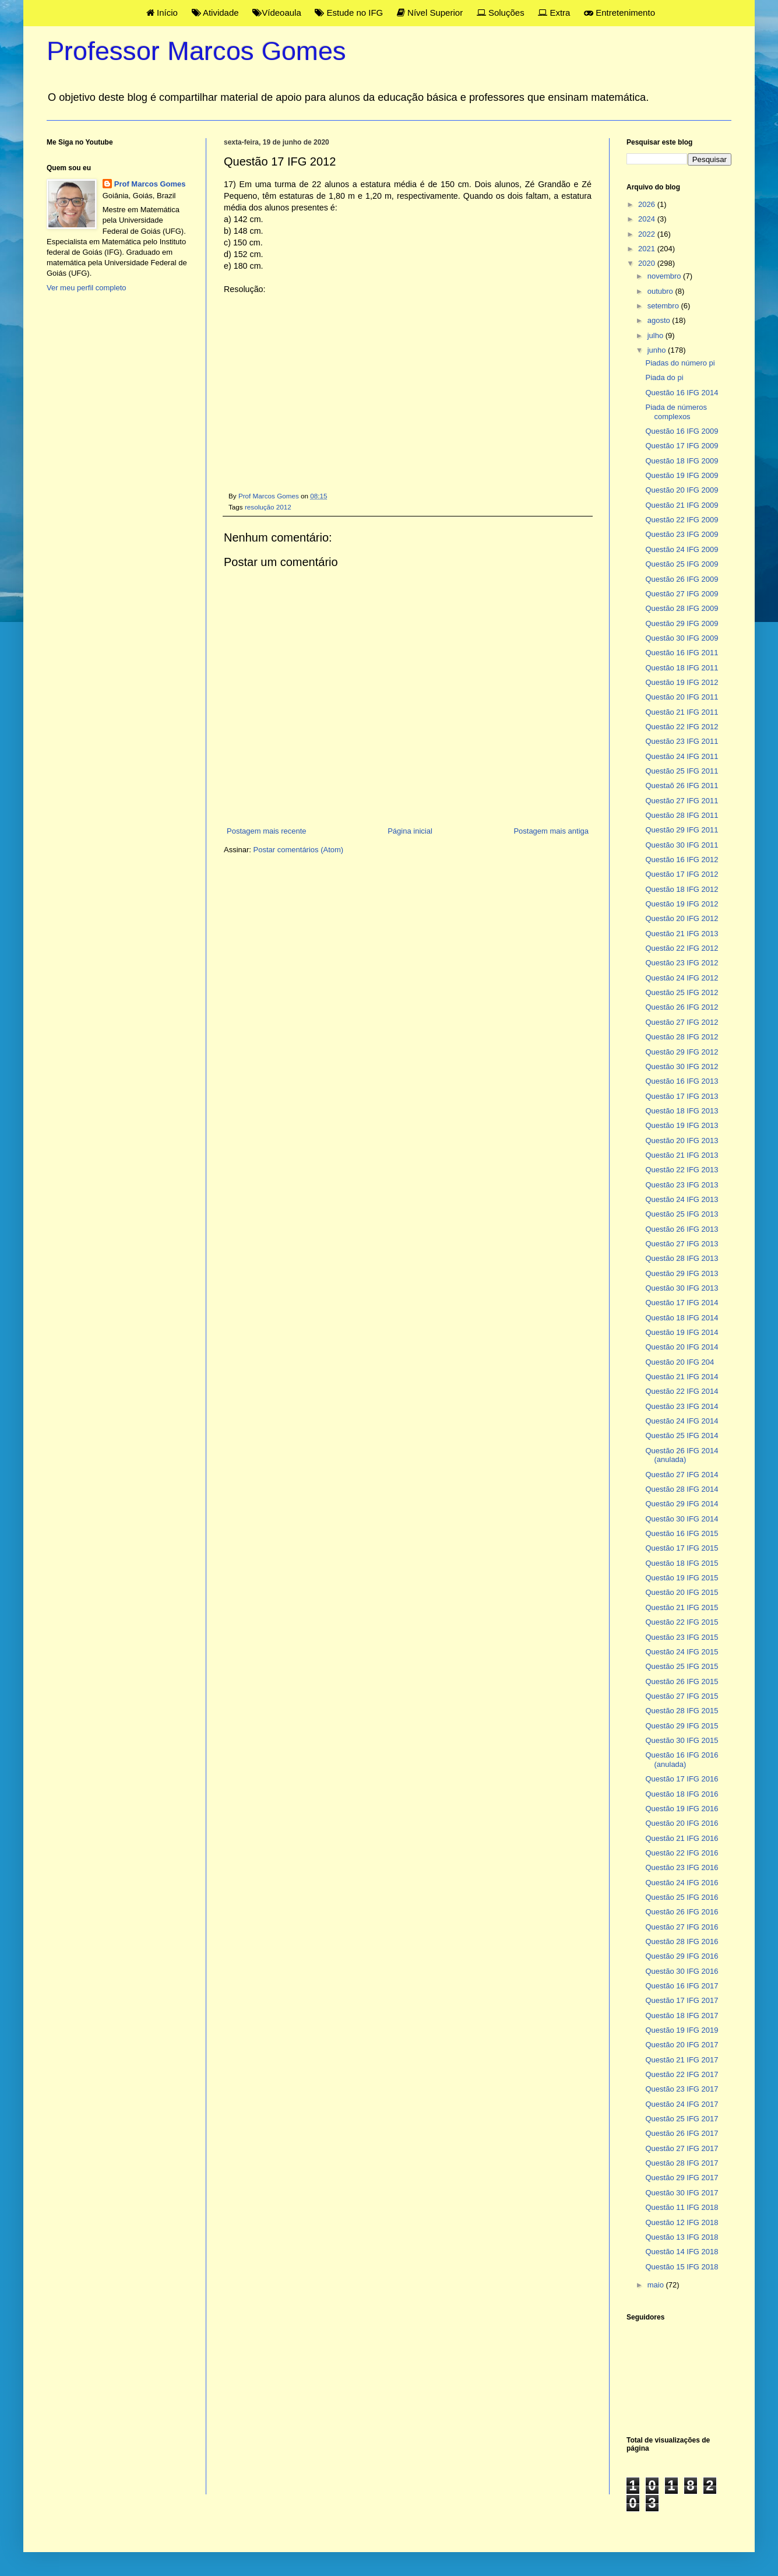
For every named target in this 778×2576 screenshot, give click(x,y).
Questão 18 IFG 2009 (681, 460)
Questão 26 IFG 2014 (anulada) (681, 1455)
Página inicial (410, 831)
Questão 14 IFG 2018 (681, 2251)
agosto (660, 320)
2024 (647, 219)
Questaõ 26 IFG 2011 (681, 785)
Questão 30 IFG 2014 (681, 1518)
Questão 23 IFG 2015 (681, 1637)
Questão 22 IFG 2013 (681, 1169)
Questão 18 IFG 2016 (681, 1794)
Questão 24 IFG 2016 (681, 1882)
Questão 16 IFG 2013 (681, 1081)
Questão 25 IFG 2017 (681, 2118)
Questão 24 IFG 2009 (681, 549)
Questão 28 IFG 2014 (681, 1489)
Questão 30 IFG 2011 (681, 845)
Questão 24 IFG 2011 (681, 756)
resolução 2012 (268, 507)
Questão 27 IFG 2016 (681, 1927)
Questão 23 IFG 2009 (681, 534)
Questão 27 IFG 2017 (681, 2148)
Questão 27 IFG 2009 (681, 593)
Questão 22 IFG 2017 (681, 2074)
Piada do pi (664, 377)
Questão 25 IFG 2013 (681, 1214)
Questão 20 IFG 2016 (681, 1823)
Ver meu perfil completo (86, 287)
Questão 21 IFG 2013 (681, 933)
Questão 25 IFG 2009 (681, 564)
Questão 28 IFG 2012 (681, 1036)
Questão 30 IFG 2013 (681, 1288)
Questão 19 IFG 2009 (681, 475)
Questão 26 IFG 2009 (681, 579)
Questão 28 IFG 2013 (681, 1258)
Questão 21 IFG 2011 (681, 712)
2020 (647, 263)
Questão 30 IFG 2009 (681, 638)
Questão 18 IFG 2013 (681, 1110)
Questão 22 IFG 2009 (681, 519)
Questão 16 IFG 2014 (681, 392)
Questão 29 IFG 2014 (681, 1503)
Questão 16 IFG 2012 (681, 859)
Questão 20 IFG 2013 (681, 1140)
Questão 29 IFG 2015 (681, 1725)
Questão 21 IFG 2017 (681, 2059)
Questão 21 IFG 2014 (681, 1376)
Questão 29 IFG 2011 (681, 829)
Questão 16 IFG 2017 (681, 1985)
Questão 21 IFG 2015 (681, 1607)
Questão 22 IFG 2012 (681, 726)
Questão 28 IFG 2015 (681, 1710)
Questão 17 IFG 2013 (681, 1096)
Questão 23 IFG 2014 (681, 1406)
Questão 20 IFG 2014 (681, 1347)
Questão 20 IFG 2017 (681, 2044)
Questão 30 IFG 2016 (681, 1971)
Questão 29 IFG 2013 (681, 1273)
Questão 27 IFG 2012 (681, 1022)
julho (656, 335)
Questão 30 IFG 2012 (681, 1066)
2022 (647, 234)
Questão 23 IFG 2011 (681, 741)
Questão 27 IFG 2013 (681, 1243)
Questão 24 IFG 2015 (681, 1651)
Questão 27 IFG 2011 (681, 800)
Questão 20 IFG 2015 (681, 1592)
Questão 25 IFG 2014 (681, 1435)
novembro (665, 276)
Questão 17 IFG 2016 (681, 1778)
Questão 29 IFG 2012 (681, 1052)
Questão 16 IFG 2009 (681, 431)
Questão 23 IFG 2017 (681, 2089)
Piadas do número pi (679, 363)
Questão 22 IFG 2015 (681, 1622)
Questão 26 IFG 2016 (681, 1911)
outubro (661, 291)
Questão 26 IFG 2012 (681, 1007)
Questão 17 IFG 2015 (681, 1548)
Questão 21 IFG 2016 (681, 1838)
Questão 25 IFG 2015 (681, 1666)
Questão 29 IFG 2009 (681, 623)
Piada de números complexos (676, 412)
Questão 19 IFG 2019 (681, 2030)
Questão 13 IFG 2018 (681, 2237)
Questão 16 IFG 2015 (681, 1533)
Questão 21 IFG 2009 (681, 505)
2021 (647, 248)
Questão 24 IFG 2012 (681, 978)
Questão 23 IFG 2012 (681, 962)
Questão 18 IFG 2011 (681, 667)
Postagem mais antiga (551, 831)
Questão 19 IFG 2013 (681, 1125)
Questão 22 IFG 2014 (681, 1391)
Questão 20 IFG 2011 (681, 697)
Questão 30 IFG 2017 (681, 2192)
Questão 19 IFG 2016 (681, 1808)
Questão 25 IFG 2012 (681, 992)
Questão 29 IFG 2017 (681, 2177)
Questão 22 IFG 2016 (681, 1852)
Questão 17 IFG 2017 (681, 2000)
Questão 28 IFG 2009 (681, 608)
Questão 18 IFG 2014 (681, 1317)
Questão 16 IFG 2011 (681, 652)
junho (657, 350)
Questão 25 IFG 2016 (681, 1897)
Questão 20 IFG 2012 (681, 918)
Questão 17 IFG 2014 (681, 1302)
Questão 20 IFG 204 (679, 1362)
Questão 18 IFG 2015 (681, 1563)
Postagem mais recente (267, 831)
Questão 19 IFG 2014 (681, 1332)
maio (656, 2284)
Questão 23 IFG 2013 (681, 1184)
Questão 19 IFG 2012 (681, 682)
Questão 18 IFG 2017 (681, 2015)
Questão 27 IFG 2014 (681, 1474)
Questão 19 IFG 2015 (681, 1577)
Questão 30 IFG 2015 (681, 1740)
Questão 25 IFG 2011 (681, 771)
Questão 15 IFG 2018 (681, 2266)
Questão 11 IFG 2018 (681, 2207)
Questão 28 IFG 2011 (681, 815)
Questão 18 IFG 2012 (681, 889)
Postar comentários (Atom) (299, 849)
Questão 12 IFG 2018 (681, 2222)
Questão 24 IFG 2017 (681, 2104)
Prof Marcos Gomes (150, 184)
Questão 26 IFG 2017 (681, 2133)
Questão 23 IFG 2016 (681, 1867)
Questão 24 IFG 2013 (681, 1199)
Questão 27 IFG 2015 (681, 1696)
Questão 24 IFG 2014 (681, 1421)
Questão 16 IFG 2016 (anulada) (681, 1760)
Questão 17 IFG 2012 (681, 874)
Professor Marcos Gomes (196, 51)
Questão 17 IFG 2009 (681, 445)
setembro (664, 305)
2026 (647, 204)
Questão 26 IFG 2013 (681, 1229)
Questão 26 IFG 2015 (681, 1681)
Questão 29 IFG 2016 (681, 1956)
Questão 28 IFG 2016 (681, 1941)
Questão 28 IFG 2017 (681, 2163)
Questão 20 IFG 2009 (681, 490)
